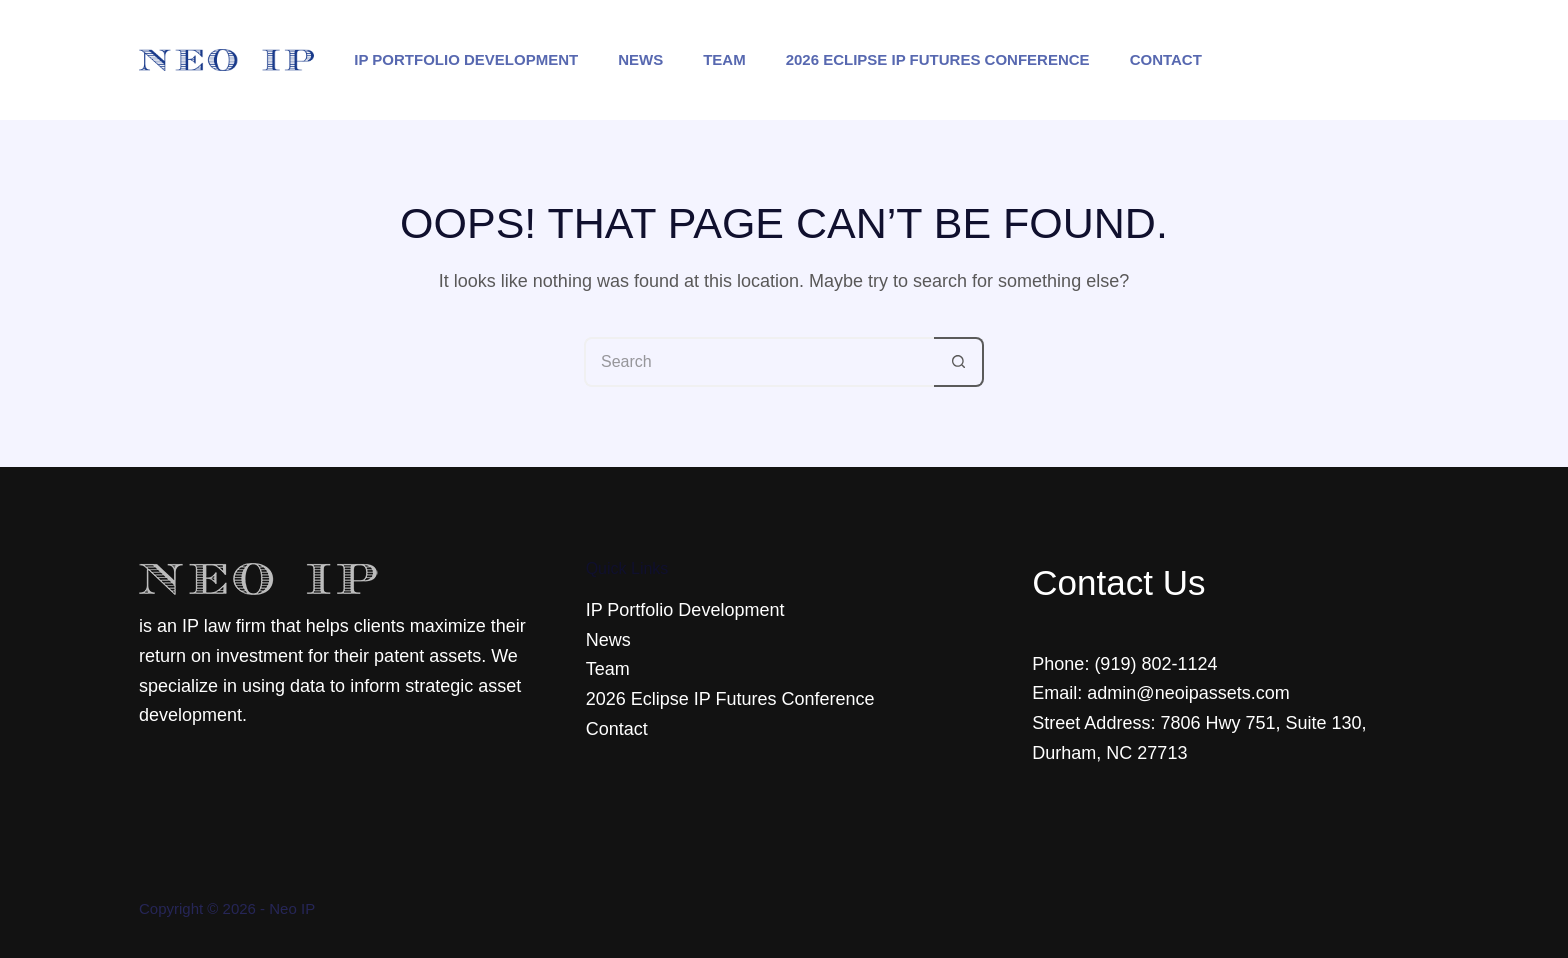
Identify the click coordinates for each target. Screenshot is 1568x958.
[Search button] (959, 362)
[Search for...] (759, 362)
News (640, 59)
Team (724, 59)
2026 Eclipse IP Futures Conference (938, 59)
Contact (1166, 59)
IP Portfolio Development (466, 59)
